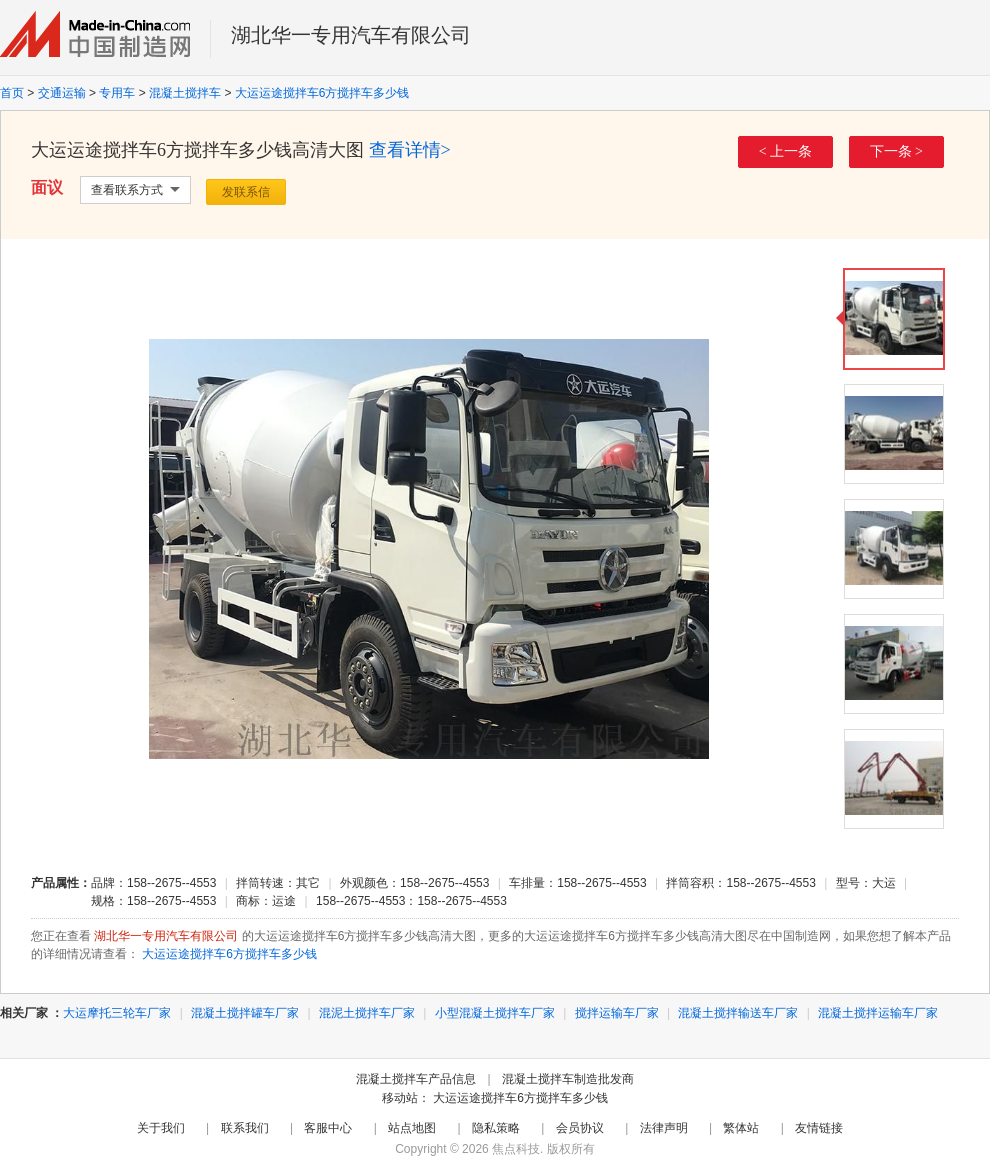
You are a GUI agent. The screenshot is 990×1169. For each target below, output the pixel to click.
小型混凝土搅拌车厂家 (495, 1013)
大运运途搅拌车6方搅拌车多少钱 (322, 93)
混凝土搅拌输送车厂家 (738, 1013)
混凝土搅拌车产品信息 (416, 1079)
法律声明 (664, 1128)
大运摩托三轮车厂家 (117, 1013)
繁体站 (741, 1128)
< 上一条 (785, 151)
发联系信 (246, 192)
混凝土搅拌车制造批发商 (568, 1079)
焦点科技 (516, 1149)
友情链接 (819, 1128)
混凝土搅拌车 (185, 93)
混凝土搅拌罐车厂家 (245, 1013)
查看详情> (410, 150)
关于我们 (161, 1128)
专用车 (117, 93)
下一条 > (896, 151)
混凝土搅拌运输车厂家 (878, 1013)
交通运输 (62, 93)
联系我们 (245, 1128)
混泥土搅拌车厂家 (367, 1013)
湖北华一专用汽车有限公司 (351, 35)
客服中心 (328, 1128)
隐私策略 (496, 1128)
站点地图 (412, 1128)
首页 (12, 93)
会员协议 (580, 1128)
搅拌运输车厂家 (617, 1013)
